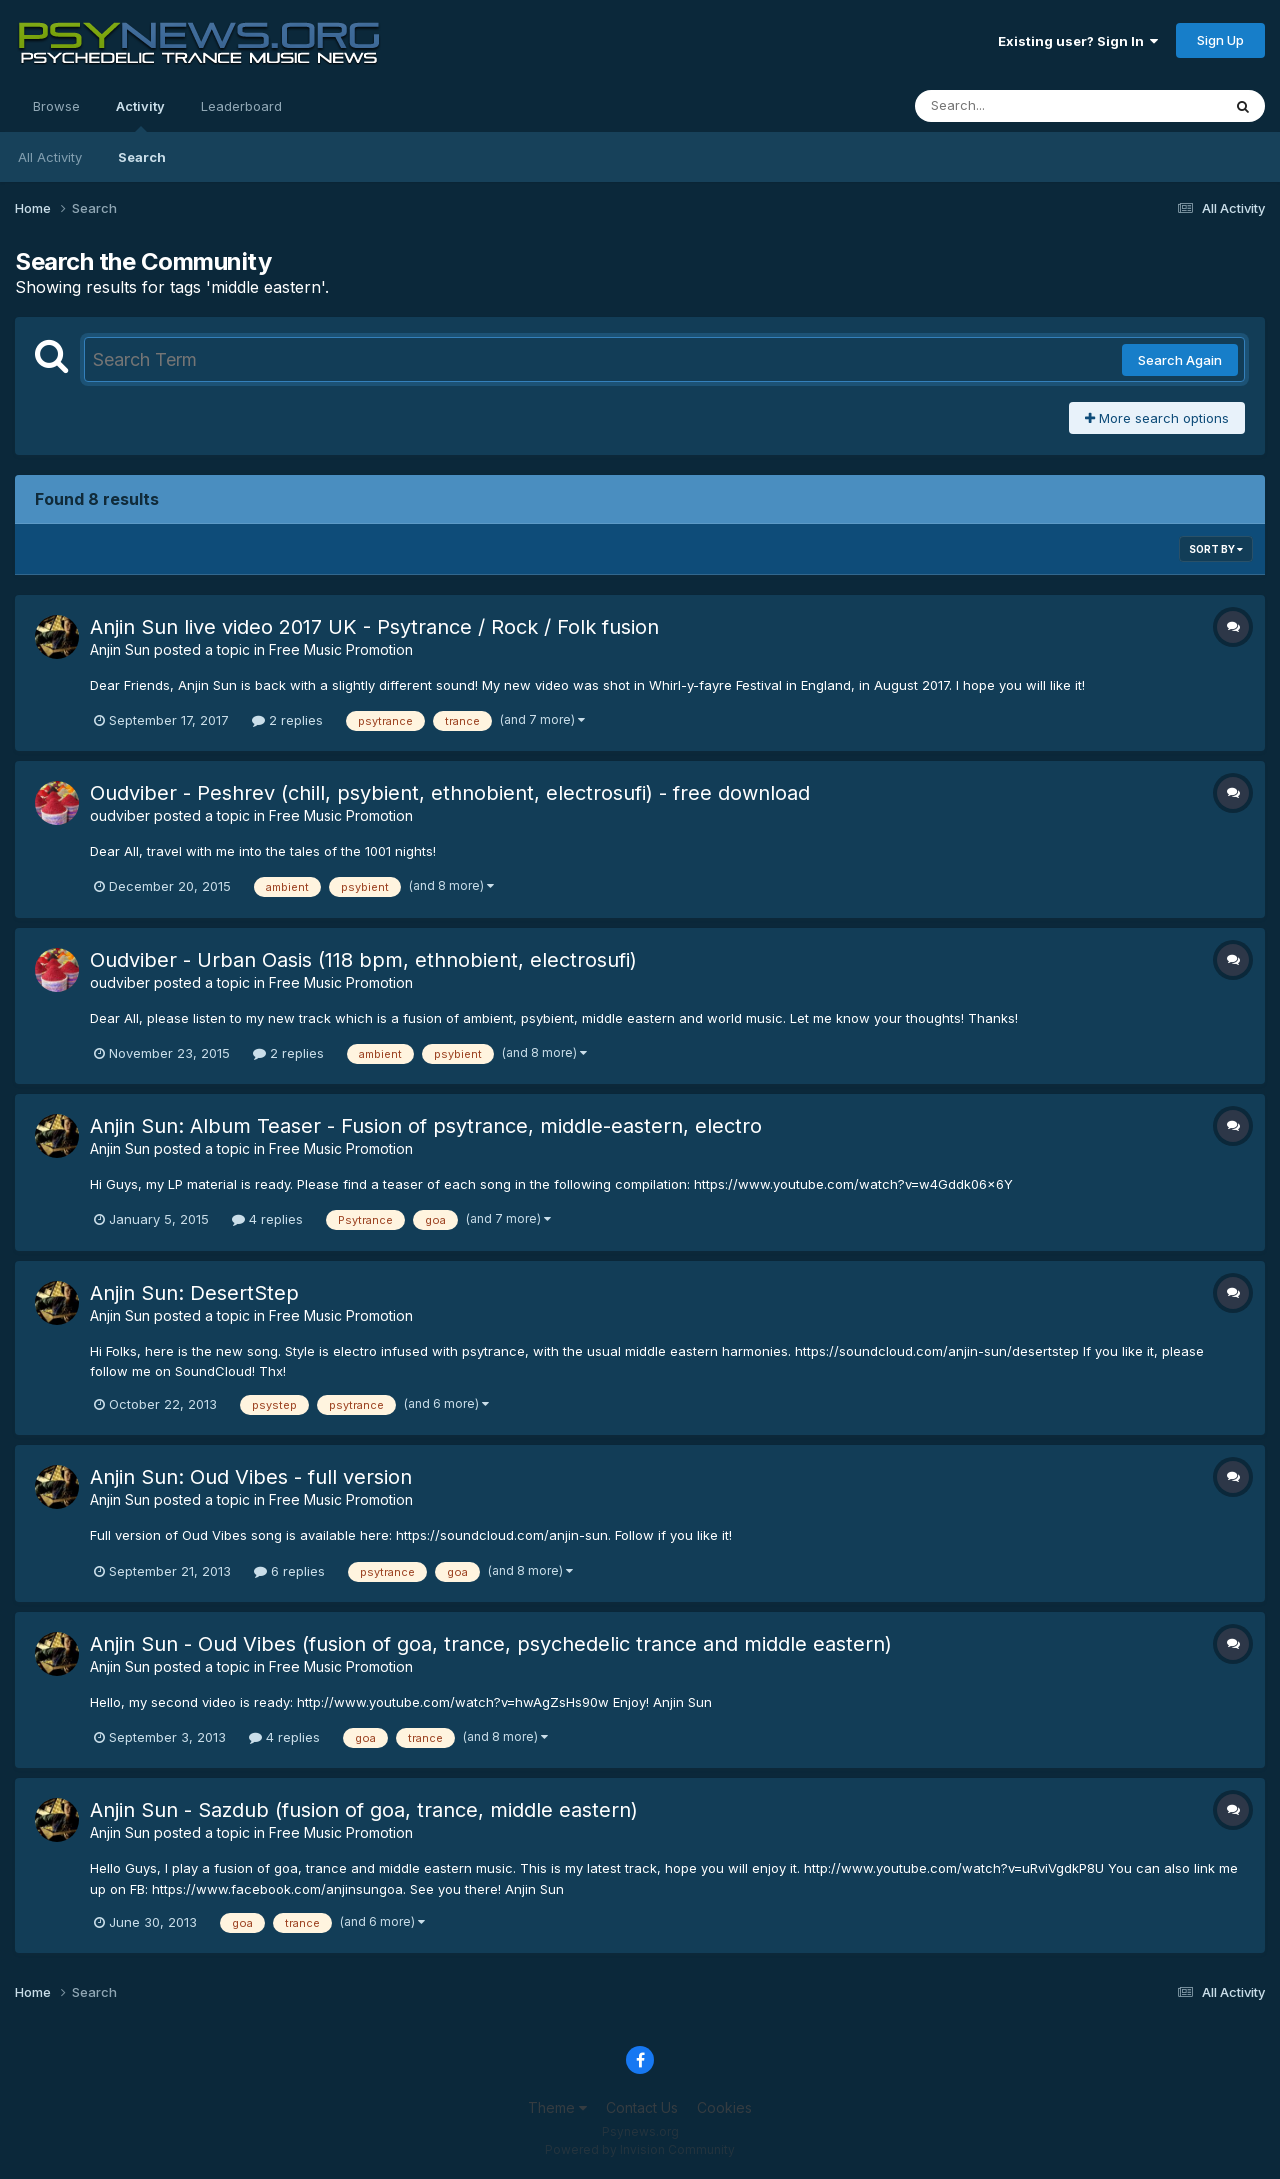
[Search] (1013, 106)
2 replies (287, 720)
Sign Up (1220, 40)
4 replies (267, 1219)
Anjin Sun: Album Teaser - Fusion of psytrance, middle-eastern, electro (426, 1126)
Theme (557, 2107)
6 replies (289, 1571)
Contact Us (642, 2107)
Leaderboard (241, 106)
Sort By (1216, 549)
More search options (1157, 418)
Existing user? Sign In (1078, 41)
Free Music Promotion (341, 649)
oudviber (120, 815)
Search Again (1180, 360)
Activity (140, 115)
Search (142, 157)
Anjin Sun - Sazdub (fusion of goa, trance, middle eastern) (364, 1810)
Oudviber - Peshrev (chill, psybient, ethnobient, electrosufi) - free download (450, 793)
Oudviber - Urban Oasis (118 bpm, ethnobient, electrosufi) (363, 960)
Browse (56, 106)
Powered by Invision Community (640, 2149)
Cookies (724, 2107)
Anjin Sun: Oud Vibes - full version (251, 1477)
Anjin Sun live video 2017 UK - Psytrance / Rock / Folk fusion (374, 627)
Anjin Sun (120, 649)
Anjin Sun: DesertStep (194, 1293)
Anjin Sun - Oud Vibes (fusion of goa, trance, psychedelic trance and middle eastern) (491, 1644)
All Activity (50, 157)
